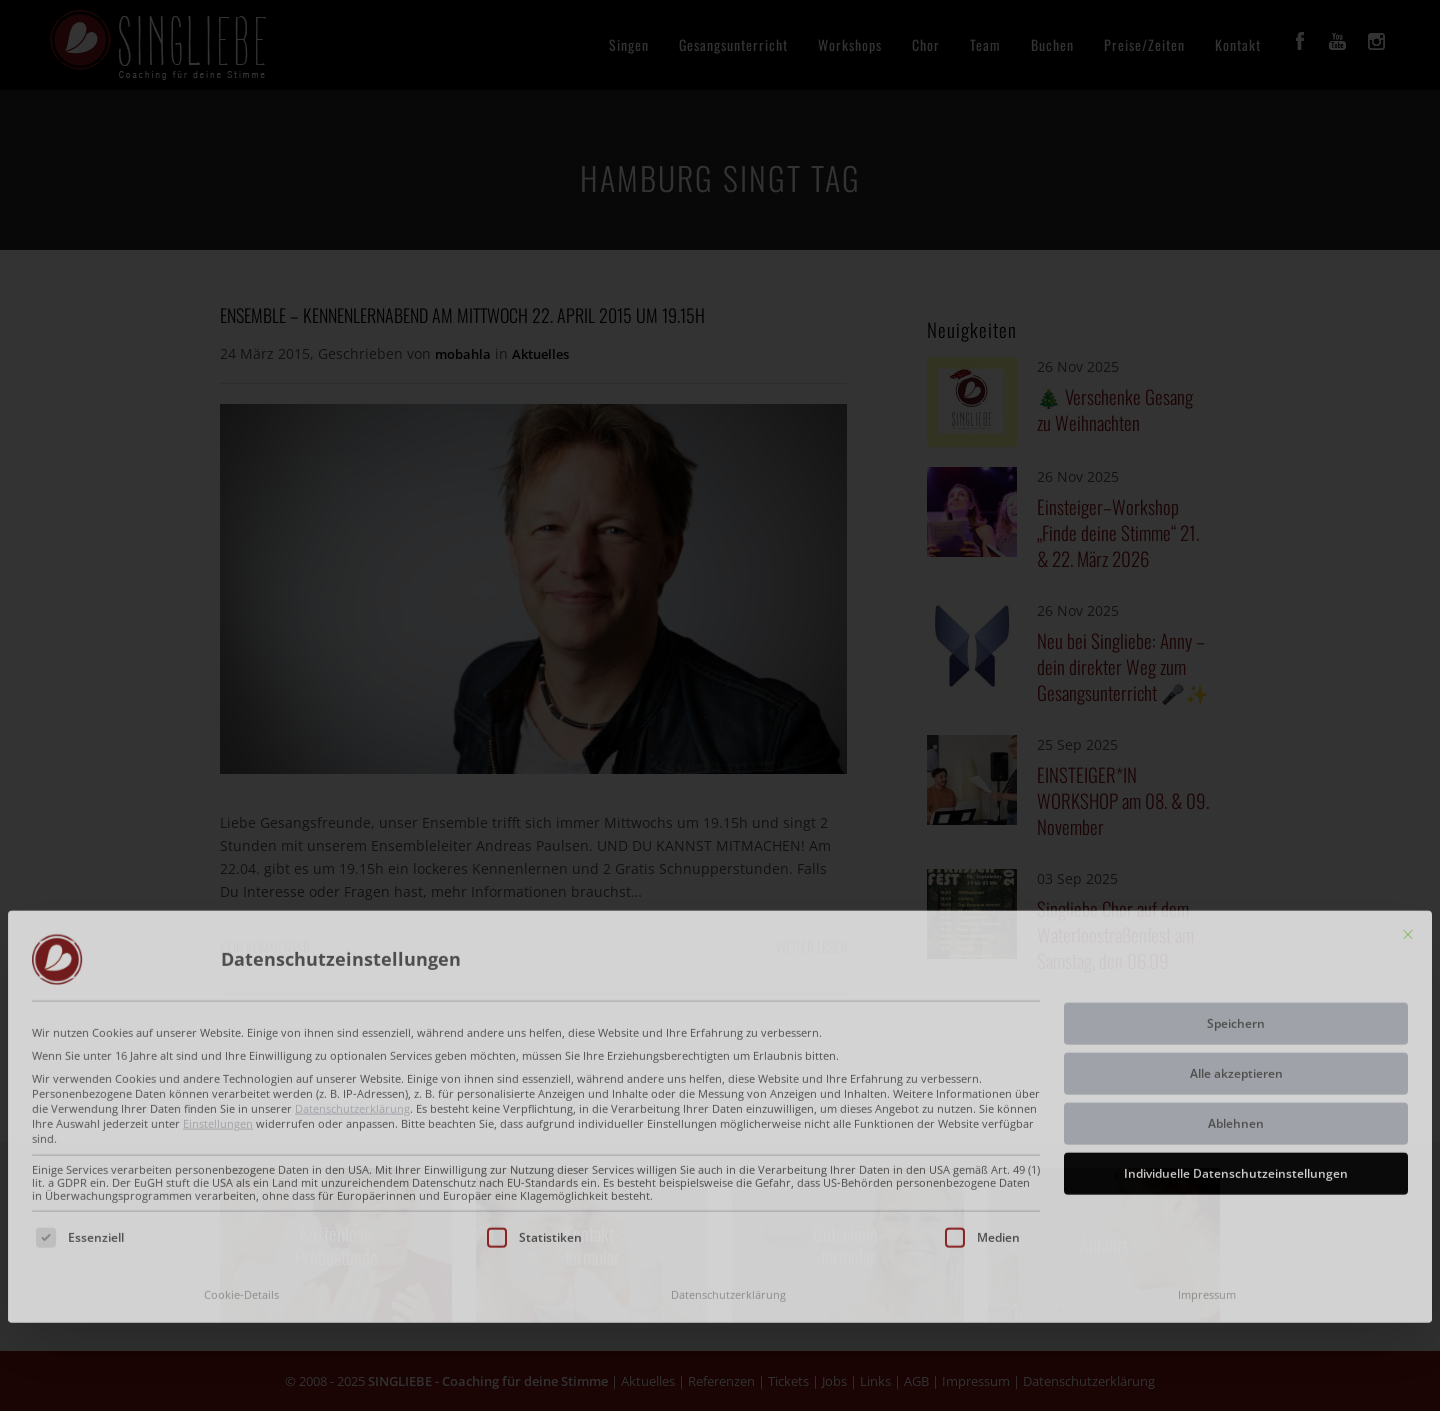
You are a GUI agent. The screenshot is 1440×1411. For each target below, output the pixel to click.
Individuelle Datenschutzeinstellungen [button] (1236, 1047)
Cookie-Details (241, 1168)
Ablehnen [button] (1236, 997)
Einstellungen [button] (218, 997)
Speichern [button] (1236, 897)
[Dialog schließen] (1408, 808)
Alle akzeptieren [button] (1236, 947)
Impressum (1207, 1168)
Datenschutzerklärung (352, 982)
